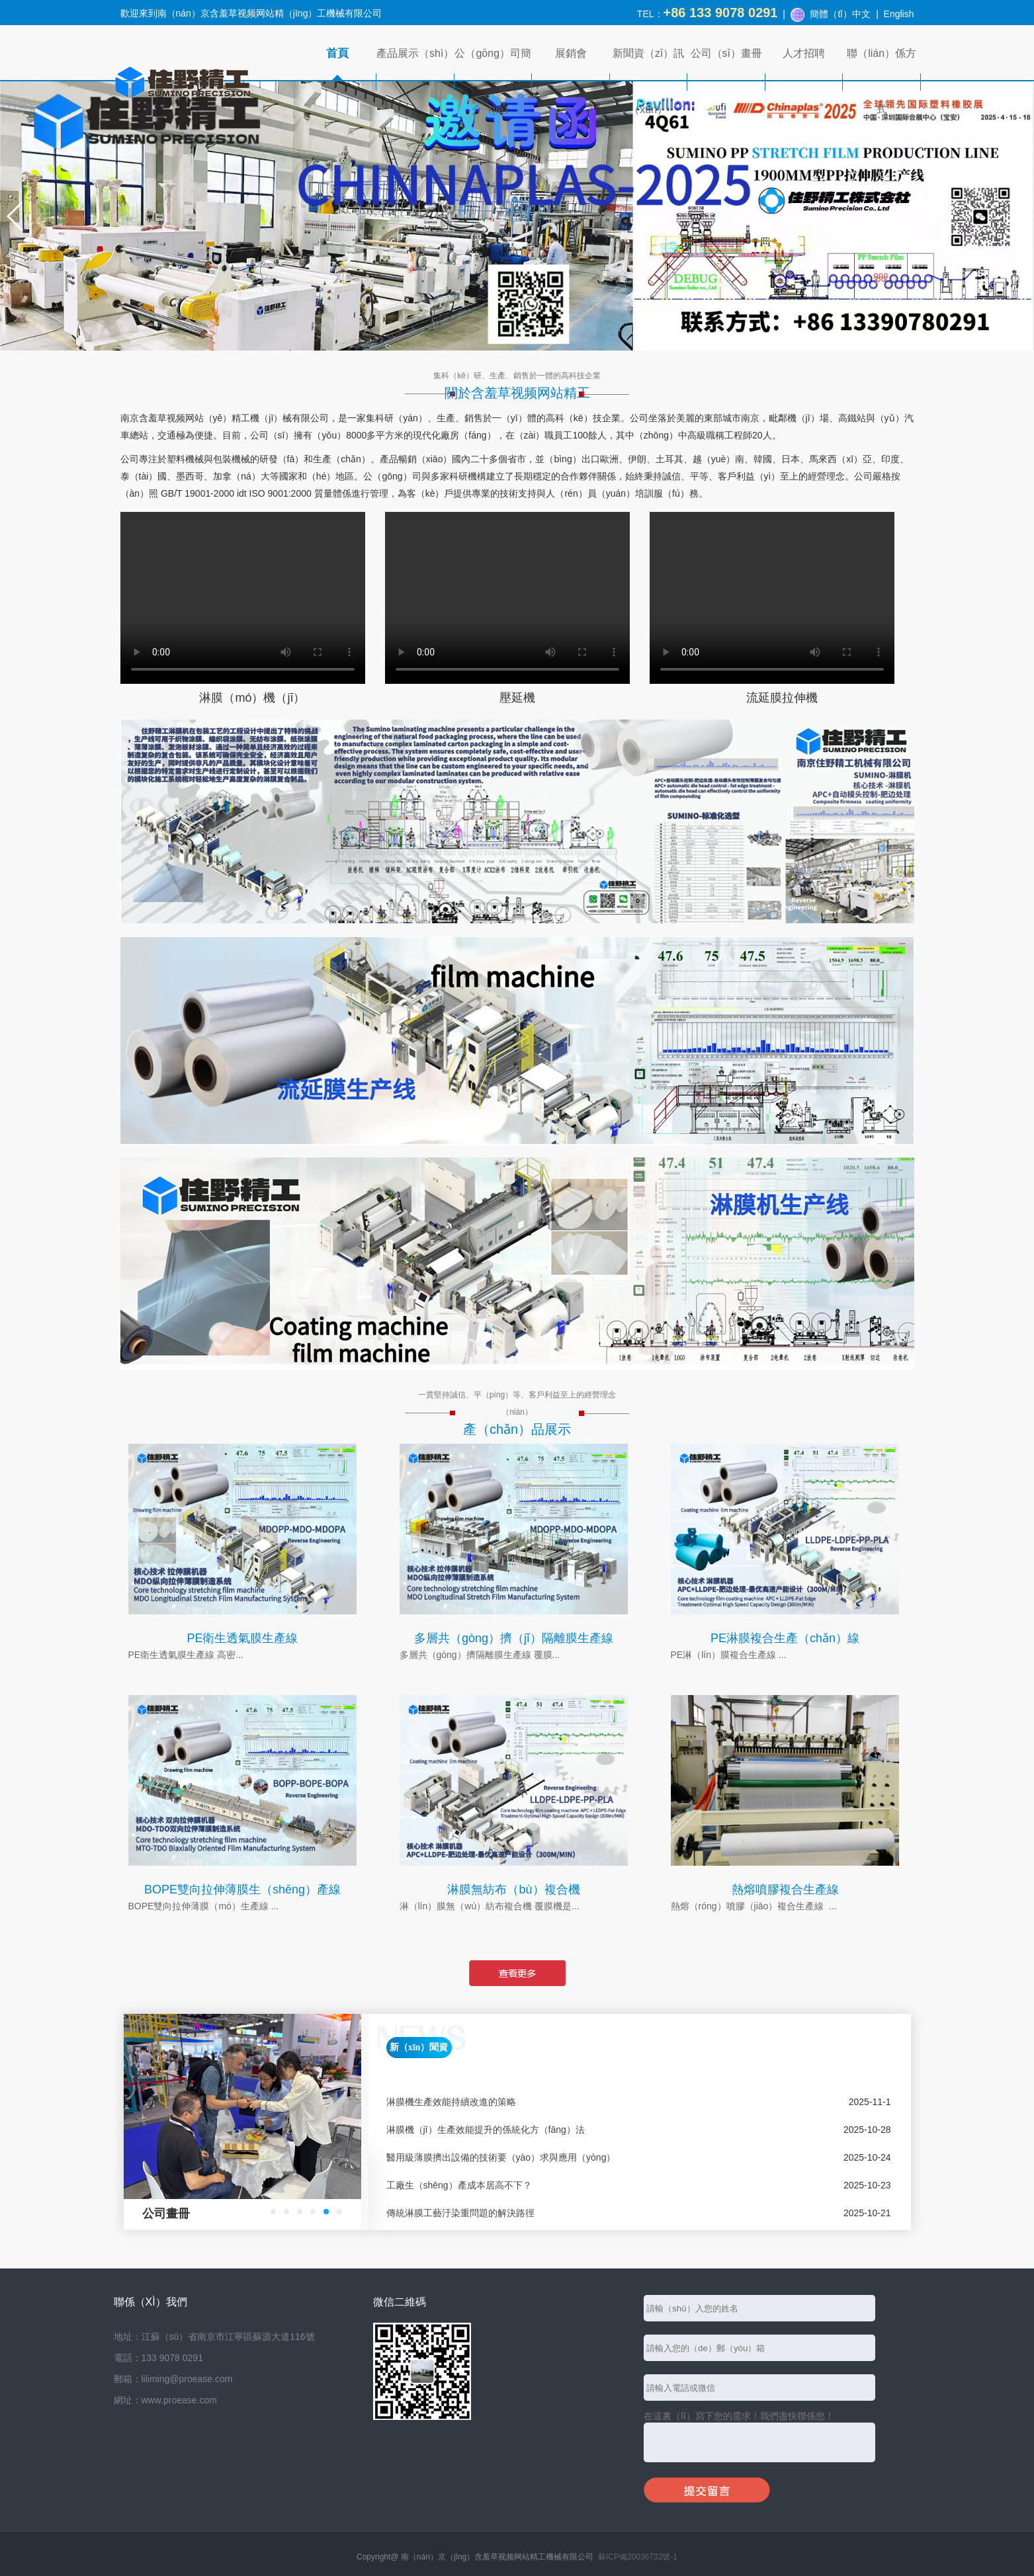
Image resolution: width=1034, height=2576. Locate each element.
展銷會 (571, 53)
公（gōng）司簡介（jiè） (492, 81)
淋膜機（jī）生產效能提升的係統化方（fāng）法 (485, 2129)
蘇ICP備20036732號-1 (637, 2556)
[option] (242, 2121)
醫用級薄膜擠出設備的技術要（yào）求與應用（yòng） (501, 2157)
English (899, 14)
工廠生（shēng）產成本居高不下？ (459, 2185)
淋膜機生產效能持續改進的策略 (451, 2102)
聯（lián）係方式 (881, 81)
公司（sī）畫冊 (726, 53)
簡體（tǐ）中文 (840, 14)
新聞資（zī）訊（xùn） (648, 81)
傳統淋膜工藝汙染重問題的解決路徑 (460, 2213)
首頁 (337, 53)
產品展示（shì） (415, 53)
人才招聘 (804, 53)
